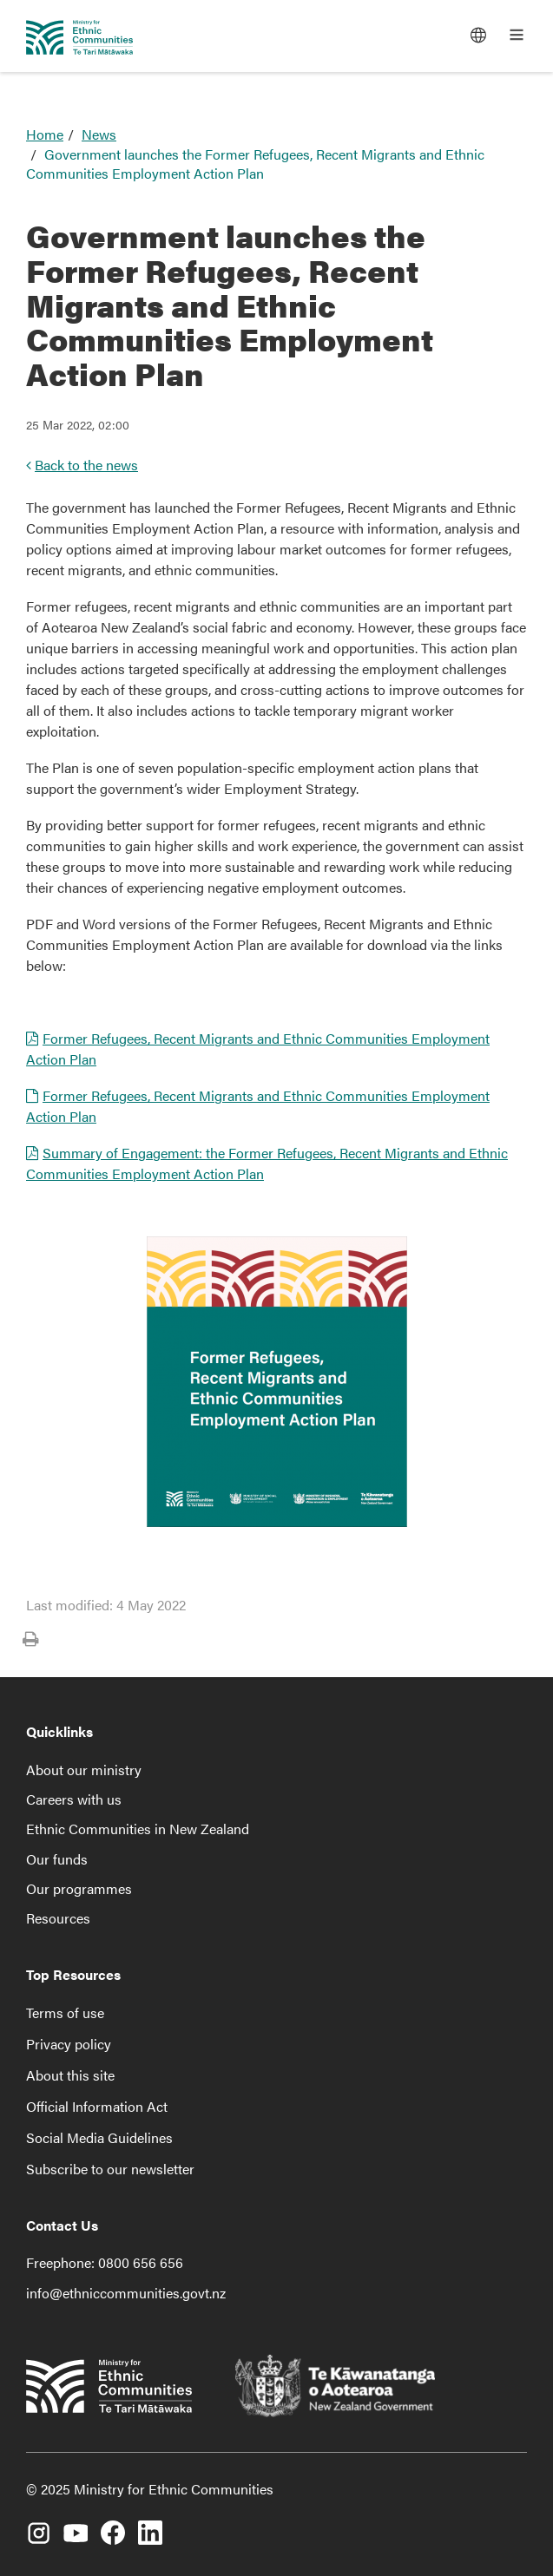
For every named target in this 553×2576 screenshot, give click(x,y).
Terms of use (65, 2012)
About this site (70, 2075)
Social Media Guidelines (99, 2137)
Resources (58, 1918)
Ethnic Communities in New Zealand (137, 1829)
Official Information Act (97, 2106)
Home (44, 134)
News (99, 134)
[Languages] (478, 34)
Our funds (57, 1859)
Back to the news (82, 465)
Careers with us (74, 1799)
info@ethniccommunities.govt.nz (126, 2293)
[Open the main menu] (516, 34)
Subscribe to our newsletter (110, 2169)
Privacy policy (68, 2044)
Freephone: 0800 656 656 (104, 2262)
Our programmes (79, 1888)
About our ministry (84, 1770)
